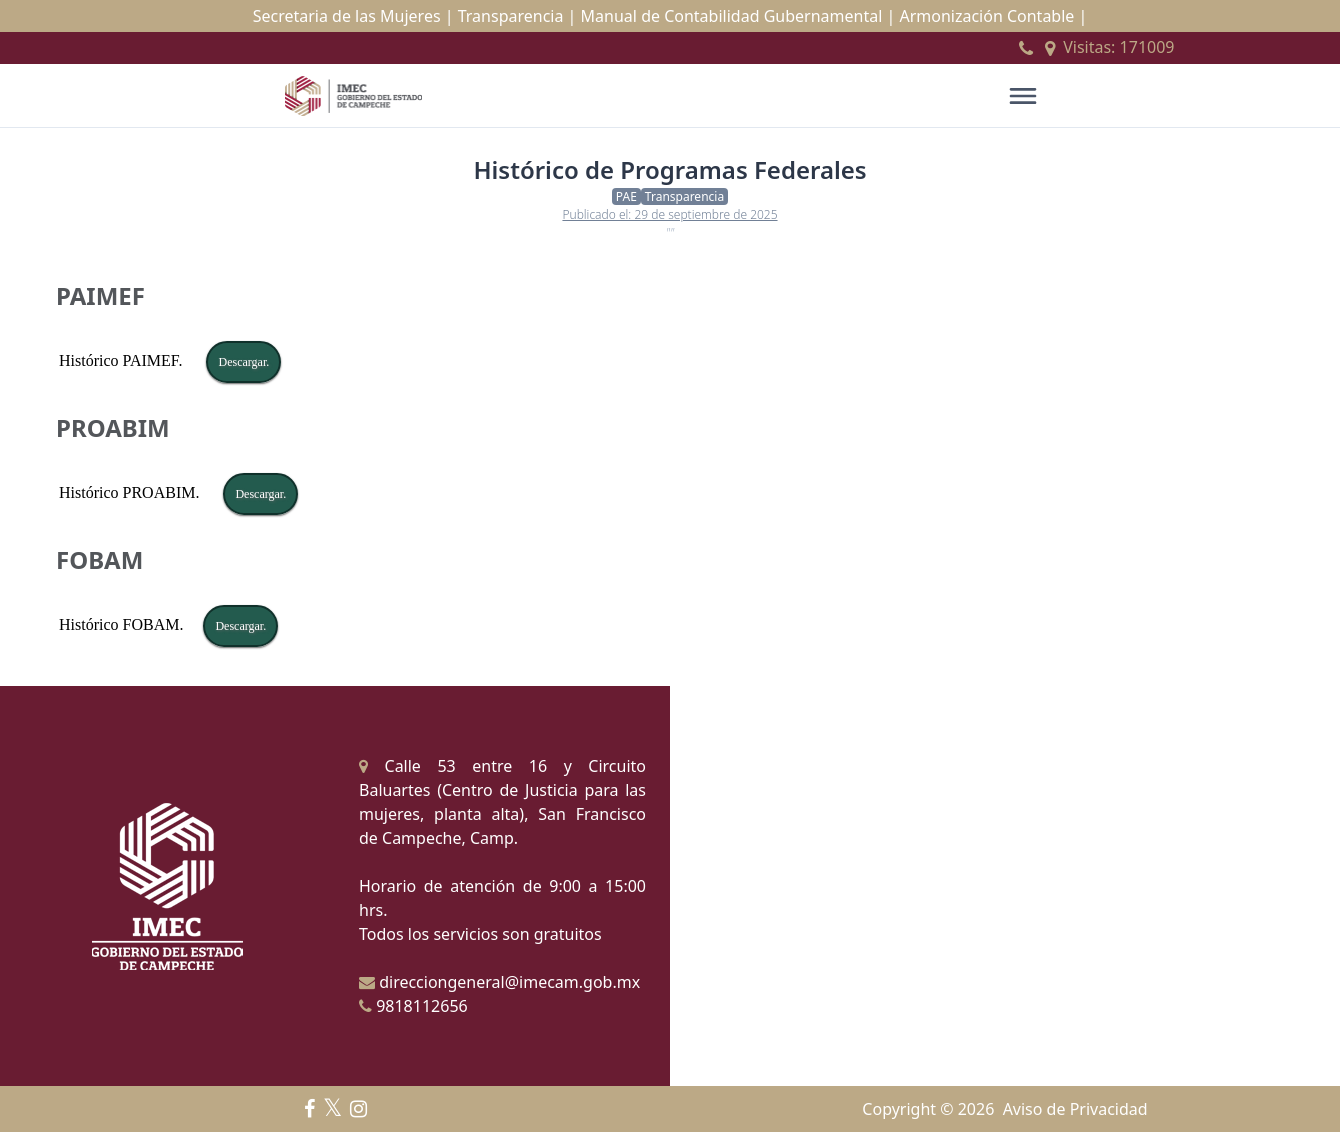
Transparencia (684, 196)
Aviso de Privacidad (1075, 1109)
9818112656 (413, 1006)
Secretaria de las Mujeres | (353, 16)
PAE (626, 196)
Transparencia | (517, 16)
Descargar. (243, 362)
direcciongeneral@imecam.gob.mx (499, 982)
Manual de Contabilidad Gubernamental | (738, 16)
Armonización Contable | (993, 16)
